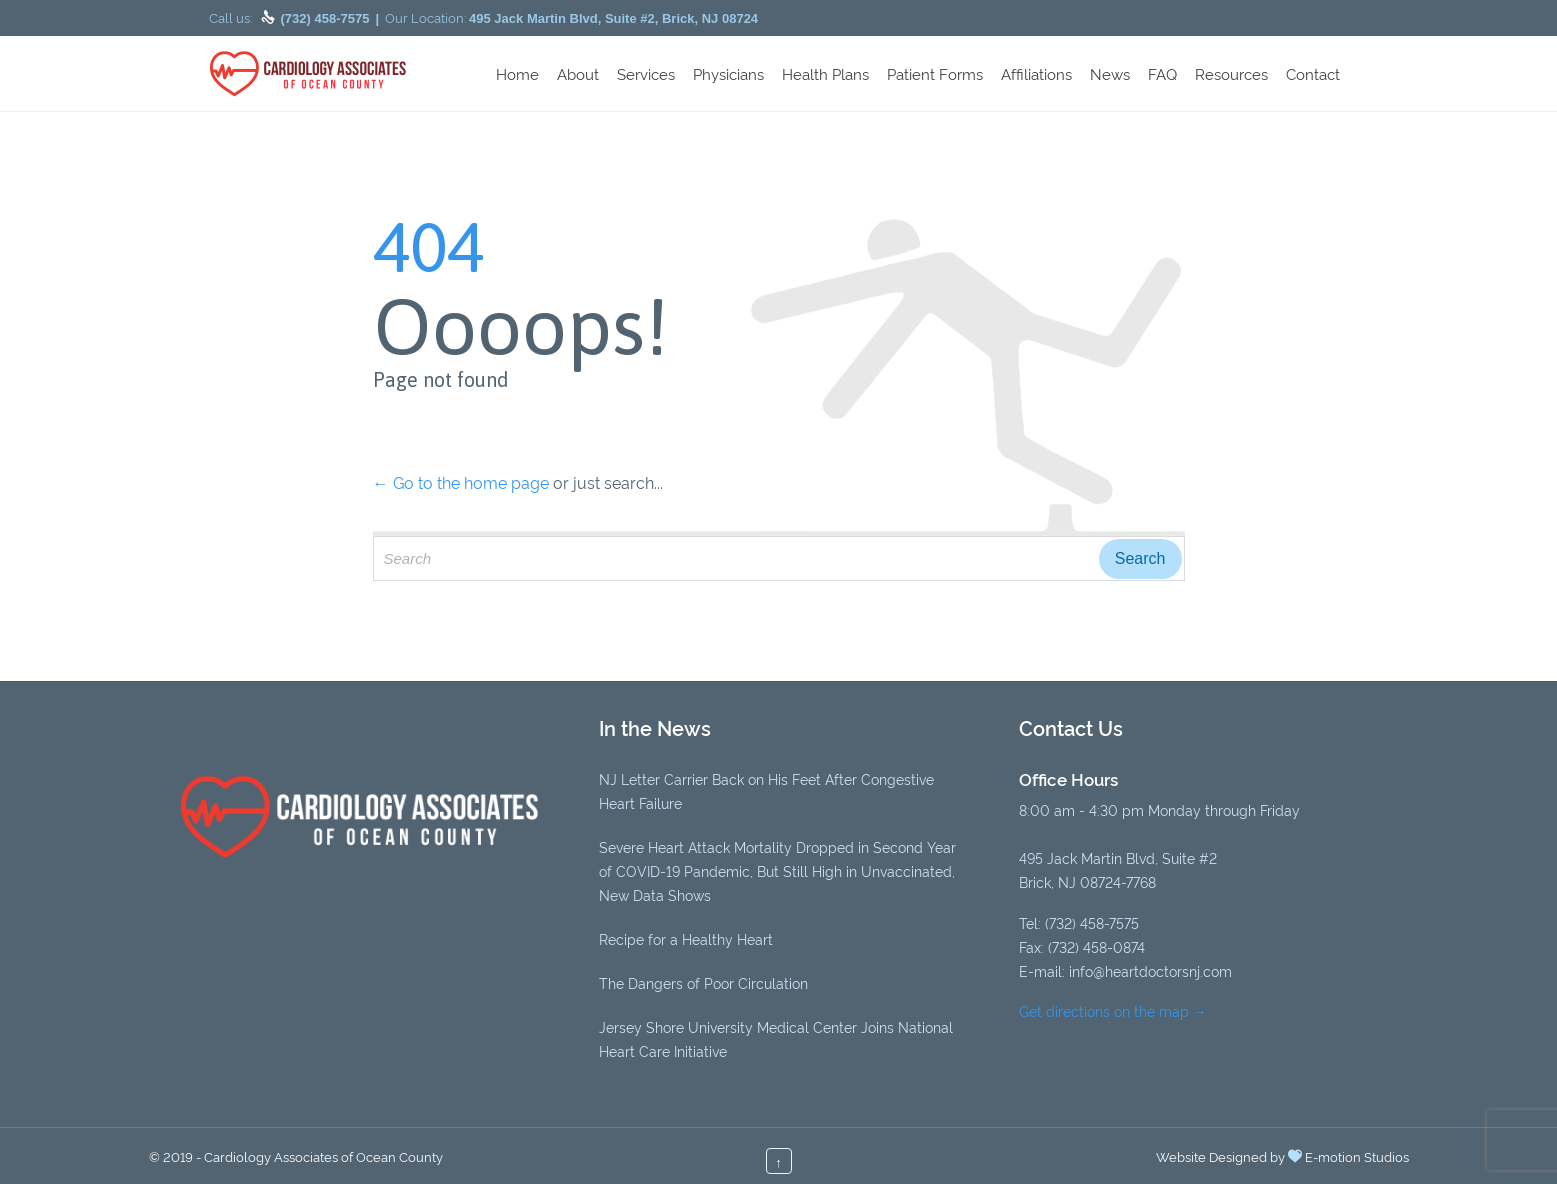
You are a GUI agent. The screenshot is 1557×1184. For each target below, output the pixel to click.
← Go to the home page (461, 482)
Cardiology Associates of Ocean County (323, 1156)
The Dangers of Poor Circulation (703, 982)
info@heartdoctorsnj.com (1150, 970)
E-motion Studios (1357, 1156)
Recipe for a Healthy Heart (686, 938)
